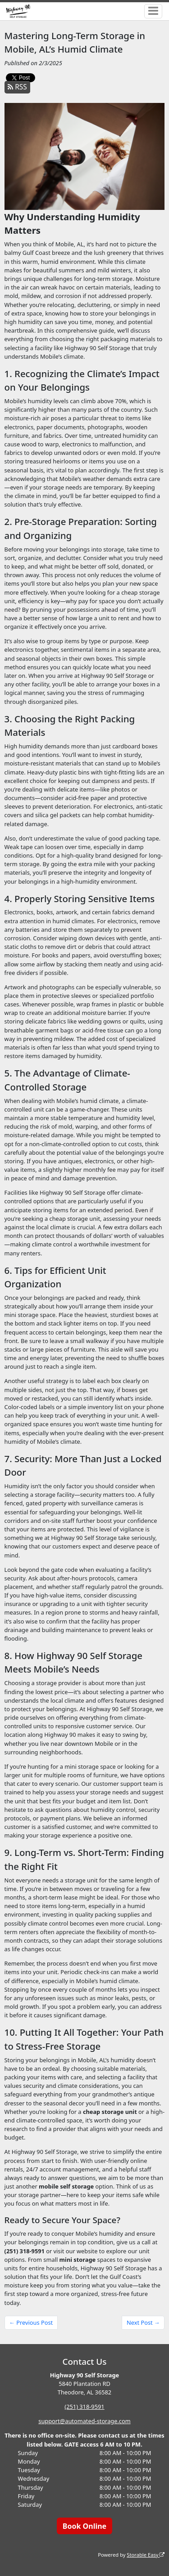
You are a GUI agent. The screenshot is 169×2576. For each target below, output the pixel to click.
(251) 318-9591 (84, 2406)
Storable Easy (145, 2554)
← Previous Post (31, 2322)
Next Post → (143, 2322)
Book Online (84, 2526)
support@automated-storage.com (84, 2421)
